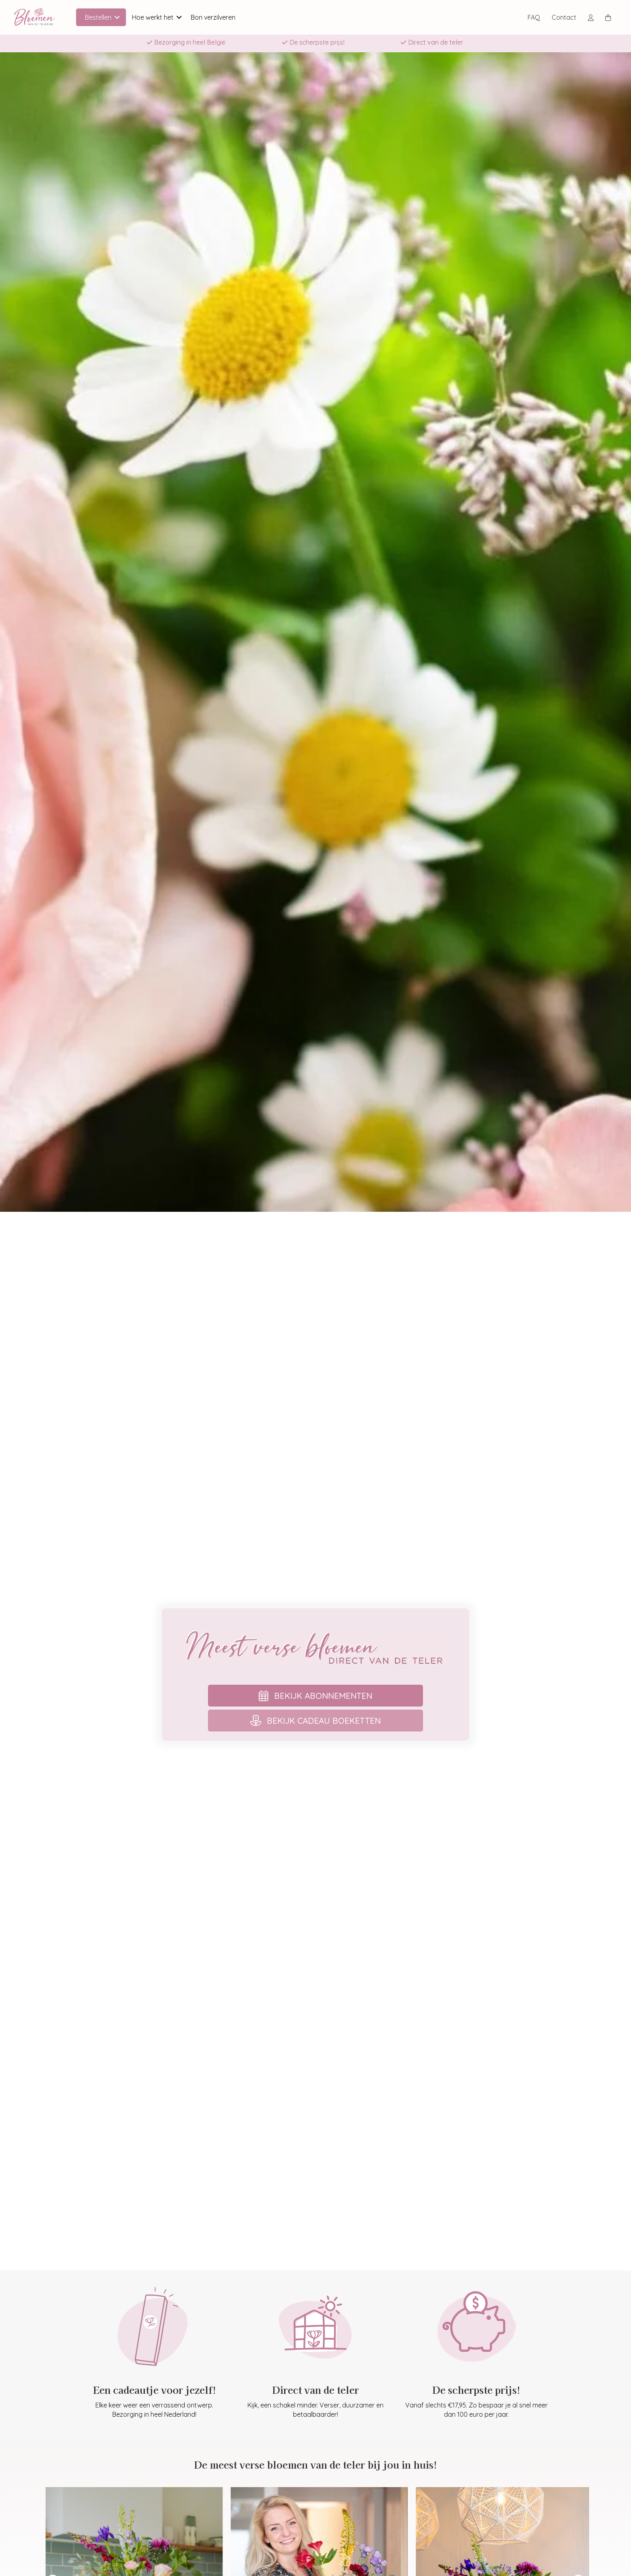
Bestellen (98, 17)
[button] (117, 17)
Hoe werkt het (152, 17)
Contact (564, 17)
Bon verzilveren (213, 17)
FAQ (534, 17)
